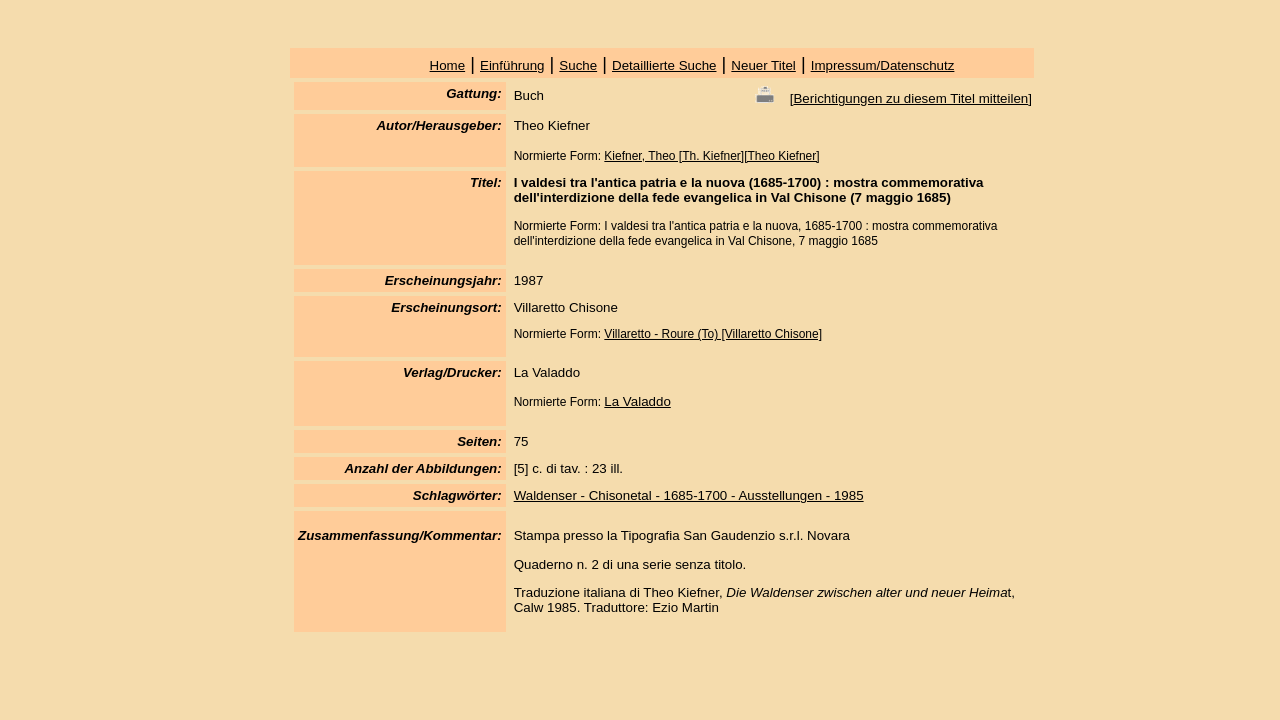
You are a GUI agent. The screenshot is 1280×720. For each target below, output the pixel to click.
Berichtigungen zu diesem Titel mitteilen (910, 98)
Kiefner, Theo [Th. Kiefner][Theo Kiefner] (711, 156)
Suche (578, 65)
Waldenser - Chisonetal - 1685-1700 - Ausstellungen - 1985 (689, 495)
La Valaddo (637, 401)
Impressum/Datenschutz (883, 65)
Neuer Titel (763, 65)
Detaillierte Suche (664, 65)
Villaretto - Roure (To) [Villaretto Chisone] (713, 334)
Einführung (512, 65)
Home (448, 65)
